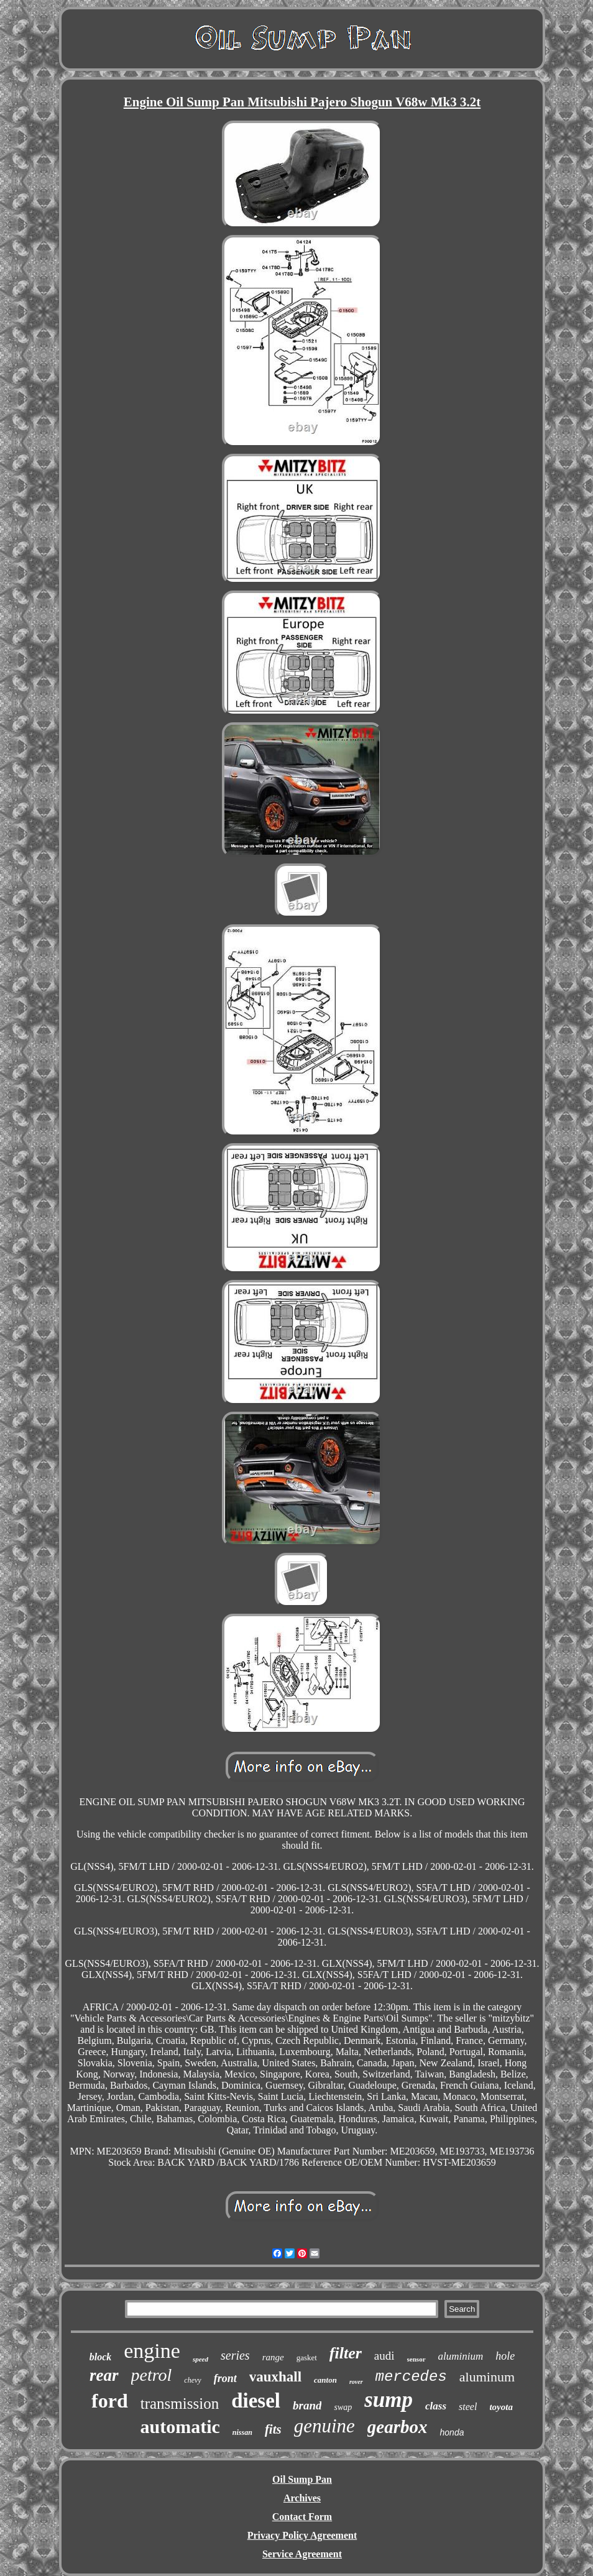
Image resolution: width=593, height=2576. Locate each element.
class (435, 2406)
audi (384, 2355)
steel (468, 2406)
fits (273, 2429)
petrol (151, 2375)
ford (109, 2401)
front (225, 2378)
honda (452, 2432)
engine (152, 2350)
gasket (306, 2357)
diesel (255, 2401)
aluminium (461, 2356)
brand (307, 2405)
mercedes (411, 2376)
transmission (179, 2403)
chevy (192, 2380)
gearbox (397, 2427)
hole (505, 2356)
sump (388, 2400)
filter (345, 2353)
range (273, 2357)
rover (356, 2381)
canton (325, 2380)
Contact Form (302, 2516)
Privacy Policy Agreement (302, 2535)
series (235, 2355)
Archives (302, 2498)
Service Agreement (302, 2554)
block (101, 2357)
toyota (501, 2407)
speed (200, 2359)
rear (104, 2375)
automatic (180, 2426)
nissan (242, 2432)
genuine (324, 2426)
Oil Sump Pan (302, 2479)
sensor (416, 2359)
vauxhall (275, 2377)
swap (343, 2407)
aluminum (487, 2377)
